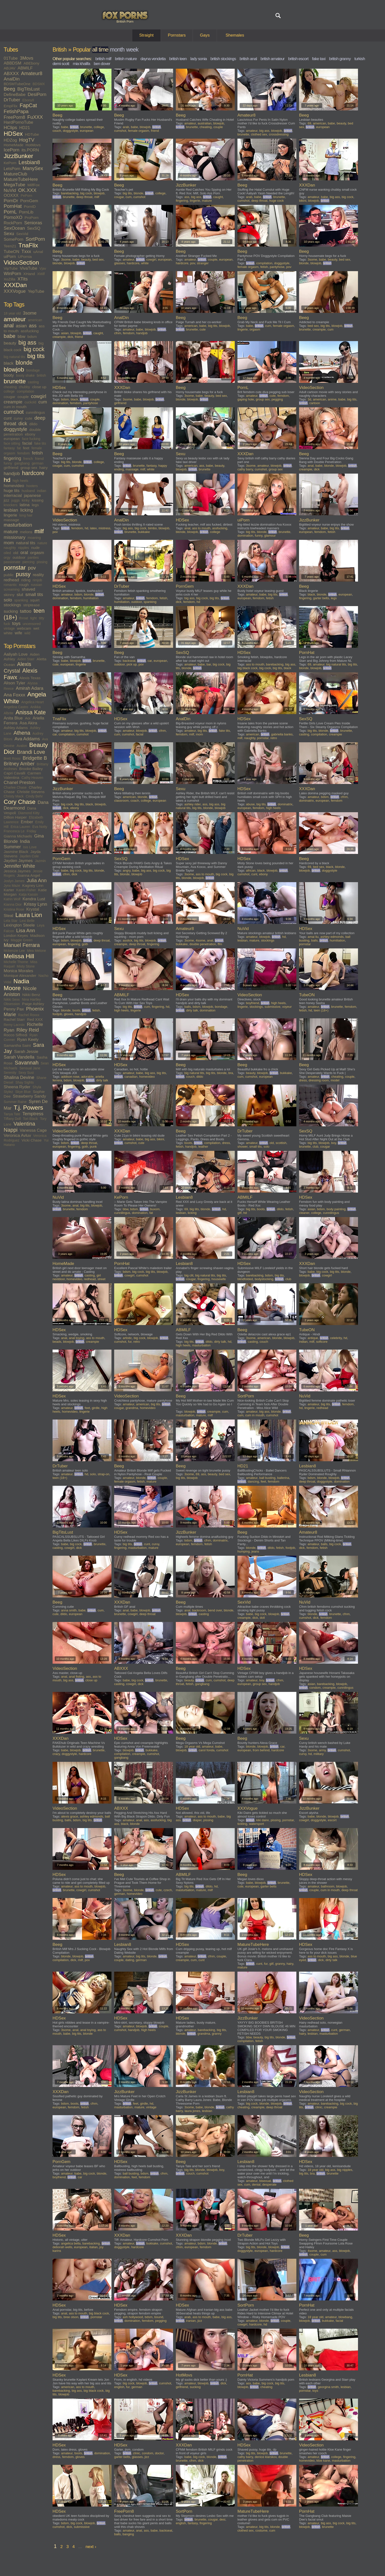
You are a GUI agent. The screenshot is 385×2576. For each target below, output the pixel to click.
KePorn (10, 163)
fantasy (9, 448)
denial (256, 2184)
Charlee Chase (15, 787)
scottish (280, 1143)
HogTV (26, 140)
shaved (28, 589)
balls (314, 940)
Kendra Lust (34, 899)
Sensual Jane (29, 1068)
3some (30, 313)
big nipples (344, 2170)
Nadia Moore (16, 984)
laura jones (192, 2111)
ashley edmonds (332, 937)
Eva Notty (39, 827)
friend (39, 459)
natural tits (25, 543)
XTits (22, 278)
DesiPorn (37, 94)
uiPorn (10, 256)
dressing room (319, 1080)
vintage (9, 628)
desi (222, 2519)
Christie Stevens (31, 792)
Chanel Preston (19, 782)
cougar (9, 397)
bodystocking (264, 1279)
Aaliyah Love (16, 654)
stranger (203, 263)
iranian (191, 2321)
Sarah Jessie (26, 1051)
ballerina (283, 1478)
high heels (20, 481)
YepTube (36, 291)
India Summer (17, 844)
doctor (159, 2453)
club (315, 1146)
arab (126, 127)
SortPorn (35, 239)
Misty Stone (26, 966)
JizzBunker (18, 156)
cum (42, 401)
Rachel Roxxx (28, 1015)
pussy (23, 574)
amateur (15, 319)
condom (315, 1687)
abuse (250, 804)
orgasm (37, 552)
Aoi (27, 718)
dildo (33, 424)
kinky (26, 500)
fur (129, 1341)
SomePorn (13, 239)
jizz (6, 500)
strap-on (104, 1474)
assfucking (30, 331)
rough (24, 585)
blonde (24, 362)
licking (26, 510)
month (117, 49)
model (335, 1080)
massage (11, 520)
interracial (13, 495)
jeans (255, 1551)
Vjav (43, 268)
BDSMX (39, 84)
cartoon (314, 403)
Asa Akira (28, 723)
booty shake (25, 375)
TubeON (11, 251)
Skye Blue (23, 1092)
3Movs (26, 58)
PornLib (26, 212)
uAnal (38, 252)
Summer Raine (15, 1102)
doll (262, 1618)
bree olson (71, 2317)
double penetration (203, 944)
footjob (57, 1014)
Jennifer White (19, 866)
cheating (10, 387)
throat (23, 618)
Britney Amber (19, 763)
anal (9, 326)
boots (76, 1010)
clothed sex (259, 134)
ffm (220, 944)
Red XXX (35, 1019)
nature (42, 543)
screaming (12, 589)
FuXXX (35, 117)
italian (93, 2247)
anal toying (76, 1338)
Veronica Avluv (17, 1135)
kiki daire (262, 1820)
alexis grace (69, 1816)
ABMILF (25, 68)
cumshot (14, 412)
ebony (30, 434)
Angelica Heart (32, 702)
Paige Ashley (33, 1004)
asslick (127, 940)
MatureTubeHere (21, 179)
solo (8, 599)
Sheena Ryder (17, 1087)
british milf (103, 58)
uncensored (32, 624)
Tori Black (30, 1119)
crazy (56, 1754)
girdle (96, 1408)
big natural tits (14, 357)
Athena (22, 733)
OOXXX (11, 195)
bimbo (152, 528)
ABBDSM (12, 63)
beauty (10, 343)
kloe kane (323, 2460)
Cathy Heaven (32, 778)
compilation (25, 391)
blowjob (14, 369)
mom (9, 542)
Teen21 (10, 246)
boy (333, 1143)
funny (8, 463)
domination (60, 403)
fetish (37, 452)
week (132, 49)
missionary (14, 537)
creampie (13, 401)
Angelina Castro (16, 707)
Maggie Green (22, 940)
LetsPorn (12, 168)
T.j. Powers (28, 1107)
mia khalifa (81, 63)
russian (36, 585)
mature (11, 531)
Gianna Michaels (18, 836)
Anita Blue (13, 718)
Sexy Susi (26, 1073)
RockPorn (13, 223)
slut (20, 594)
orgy (7, 557)
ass (33, 325)
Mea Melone (36, 951)
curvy (18, 418)
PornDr (11, 200)
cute (28, 418)
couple (23, 397)
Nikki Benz (31, 995)
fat (19, 448)
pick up (132, 664)
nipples (23, 548)
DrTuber (12, 99)
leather (203, 1146)
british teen (178, 58)
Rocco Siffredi (15, 1035)
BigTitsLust (28, 89)
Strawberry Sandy (29, 1096)
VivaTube (28, 268)
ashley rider (192, 804)
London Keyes (16, 935)
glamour (270, 535)
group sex (28, 467)
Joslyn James (14, 881)
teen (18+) (321, 1010)
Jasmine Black (16, 852)
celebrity (336, 1338)
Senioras (33, 222)
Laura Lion (28, 915)
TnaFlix (28, 245)
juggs (15, 500)
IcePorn (11, 149)
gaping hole (245, 399)
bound (158, 2317)
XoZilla (9, 279)
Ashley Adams (16, 728)
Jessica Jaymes (17, 871)
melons (26, 532)
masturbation (18, 525)
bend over (215, 1610)
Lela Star (10, 921)
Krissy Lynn (35, 904)
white (8, 633)
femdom (23, 453)
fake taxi (318, 58)
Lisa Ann (25, 930)
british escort (298, 58)
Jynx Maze (12, 886)
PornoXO (13, 217)
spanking (21, 600)
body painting (336, 1209)
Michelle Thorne (16, 962)
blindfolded (245, 1279)
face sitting (12, 443)
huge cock (276, 200)
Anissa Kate (31, 712)
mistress (104, 528)
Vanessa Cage (33, 1130)
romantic (10, 585)
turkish (359, 58)
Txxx (26, 251)
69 (309, 123)
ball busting (267, 1478)
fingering (12, 458)
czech (168, 1890)
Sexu (9, 233)
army (322, 1750)
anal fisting (76, 1676)
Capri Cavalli (14, 773)
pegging (277, 399)
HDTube (32, 134)
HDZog (10, 140)
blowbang (345, 2317)
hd (7, 480)
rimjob (37, 580)
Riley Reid (27, 1030)
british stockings (223, 58)
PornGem (29, 201)
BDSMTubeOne (17, 84)
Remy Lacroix (14, 1025)
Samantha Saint (17, 1045)
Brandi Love (31, 752)
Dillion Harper (15, 817)
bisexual (265, 2181)
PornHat (13, 206)
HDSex (13, 133)
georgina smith (328, 2387)
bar (208, 664)
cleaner (304, 1213)
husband (28, 491)
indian (41, 491)
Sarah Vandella (19, 1057)
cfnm (117, 333)
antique (313, 1338)
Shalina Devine (19, 1077)
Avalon (21, 746)
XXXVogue (15, 291)
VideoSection (21, 262)
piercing (29, 562)
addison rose (70, 1076)
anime (332, 399)
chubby (24, 387)
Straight (146, 35)
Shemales (235, 35)
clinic (318, 2107)
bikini (302, 200)
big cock (34, 349)
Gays (205, 35)
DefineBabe (15, 94)
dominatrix (285, 804)
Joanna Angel (28, 875)
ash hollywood (133, 2317)
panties (33, 557)
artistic (127, 1338)
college (9, 391)
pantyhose (277, 267)
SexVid (22, 234)
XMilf (41, 274)
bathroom (327, 1886)
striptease (31, 605)
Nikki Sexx (12, 999)
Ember (27, 822)
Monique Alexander (20, 975)
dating (129, 1960)
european (12, 439)
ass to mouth (201, 528)
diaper (197, 1820)
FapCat (28, 105)
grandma (131, 1408)
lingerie (10, 515)
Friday (31, 831)
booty (9, 375)
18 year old (12, 313)
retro (273, 738)
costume (261, 2530)
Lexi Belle (27, 921)
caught (218, 197)
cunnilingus (35, 412)
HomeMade (13, 145)
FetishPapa (16, 111)
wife (18, 633)
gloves (68, 1014)
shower (242, 1146)
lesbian (11, 510)
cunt (8, 418)
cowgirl (38, 396)
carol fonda (206, 1750)
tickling (242, 1824)
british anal (248, 58)
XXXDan (15, 285)
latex (93, 528)
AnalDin (12, 78)
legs (35, 505)
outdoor (19, 557)
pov (32, 568)
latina (25, 505)
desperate (269, 2184)
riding (25, 580)
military (319, 1754)
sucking (11, 611)
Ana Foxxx (14, 694)
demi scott (61, 63)
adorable (87, 1076)
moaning (34, 538)
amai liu (313, 937)
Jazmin (40, 861)
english (119, 2387)
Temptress (32, 1113)
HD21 (24, 127)
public (9, 575)
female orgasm (138, 131)
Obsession (12, 1004)
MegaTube (14, 184)
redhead (11, 580)
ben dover (102, 63)
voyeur (287, 1007)
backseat (129, 661)
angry (127, 870)
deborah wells (62, 2247)
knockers (10, 505)
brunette (15, 381)
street (101, 1279)
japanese (32, 495)
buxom (155, 1209)
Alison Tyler (14, 683)
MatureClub (15, 173)
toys (16, 623)
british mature (126, 58)
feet (26, 448)
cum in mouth (15, 407)
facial (27, 443)
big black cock (247, 668)
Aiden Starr (25, 659)
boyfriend (252, 1003)
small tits (34, 594)
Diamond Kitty (29, 813)
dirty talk (192, 1010)
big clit (188, 1275)
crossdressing (279, 134)
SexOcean (14, 228)
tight (33, 618)
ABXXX (11, 73)
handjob (12, 473)
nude (35, 547)
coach (134, 800)
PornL (10, 211)
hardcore (33, 473)
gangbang (21, 463)
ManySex (33, 168)
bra (230, 1073)
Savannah (27, 1063)
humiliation (90, 598)
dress (303, 1080)
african (251, 870)
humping (243, 1551)
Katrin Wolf (12, 899)
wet (36, 628)
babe (9, 336)
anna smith (69, 1610)
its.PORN (30, 150)
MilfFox (34, 185)
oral (24, 552)
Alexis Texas (30, 678)
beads (57, 1341)
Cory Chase (19, 801)
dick (22, 423)
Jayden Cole (29, 856)
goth (85, 944)
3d (309, 399)
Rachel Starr (14, 1019)
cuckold (30, 402)
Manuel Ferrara (22, 945)
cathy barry (245, 469)
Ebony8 (28, 100)
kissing (37, 500)
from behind (261, 1750)
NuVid (10, 190)
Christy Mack (14, 796)
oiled (7, 553)
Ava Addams (27, 738)
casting (33, 382)
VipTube (11, 268)
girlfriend (11, 467)
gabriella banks (281, 734)
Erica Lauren (20, 827)
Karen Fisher (26, 890)
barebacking (70, 193)
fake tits (40, 443)
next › (90, 2546)
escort (332, 1820)
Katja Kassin (28, 894)
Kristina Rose (14, 909)
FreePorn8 (14, 117)
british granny (340, 58)
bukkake (144, 532)
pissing (42, 562)
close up (39, 387)
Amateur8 (31, 73)
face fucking (31, 439)
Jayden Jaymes (18, 860)
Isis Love (30, 847)
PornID (30, 206)
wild (27, 633)
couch (57, 131)
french (28, 459)
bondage (33, 370)
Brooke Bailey (31, 769)
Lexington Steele (19, 925)
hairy (43, 467)
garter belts (321, 598)
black (9, 363)
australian (204, 123)
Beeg (9, 89)
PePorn (26, 196)
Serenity (10, 1073)
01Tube (11, 58)
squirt (35, 600)
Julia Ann (37, 880)
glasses (119, 263)
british (41, 375)
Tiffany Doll (12, 1119)
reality (38, 574)
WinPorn (12, 273)
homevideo (14, 485)
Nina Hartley (31, 999)
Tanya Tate (12, 1114)
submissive (272, 1007)
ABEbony (32, 63)
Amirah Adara (29, 688)
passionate (12, 562)
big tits (36, 356)
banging (128, 2534)
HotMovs (33, 145)
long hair (26, 515)
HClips (10, 127)
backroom (199, 1610)
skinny (9, 595)
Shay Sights (24, 1082)
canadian (131, 1076)
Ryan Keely (28, 1039)
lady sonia (198, 58)
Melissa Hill (19, 956)
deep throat (84, 197)
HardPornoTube (18, 122)
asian (21, 325)
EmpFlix (10, 106)
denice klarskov (266, 2457)
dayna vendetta (152, 58)
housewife (218, 1279)
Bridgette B (35, 758)
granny (280, 1963)
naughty (10, 548)
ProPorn (32, 217)
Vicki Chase (32, 1140)
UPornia (25, 256)
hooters (32, 486)
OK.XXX (27, 190)
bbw (21, 336)
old (15, 553)
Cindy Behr (34, 796)
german (37, 463)
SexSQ (33, 228)
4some (200, 940)
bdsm (32, 336)
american (35, 320)
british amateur (272, 58)
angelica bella (71, 2243)
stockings (12, 605)
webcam (24, 628)
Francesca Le (14, 831)
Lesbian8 (29, 162)
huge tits (11, 490)
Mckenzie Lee (14, 951)
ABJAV (9, 68)
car (150, 661)
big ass (27, 342)
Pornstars (177, 35)
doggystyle (15, 429)
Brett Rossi (12, 758)
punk (93, 1146)
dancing (253, 1481)
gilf (239, 1213)
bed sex (98, 259)
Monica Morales (18, 971)
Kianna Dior (13, 904)
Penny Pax (14, 1009)
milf (39, 531)
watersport (256, 1824)
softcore (321, 1341)
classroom (121, 800)
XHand (29, 274)
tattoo (25, 611)
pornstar (15, 567)
